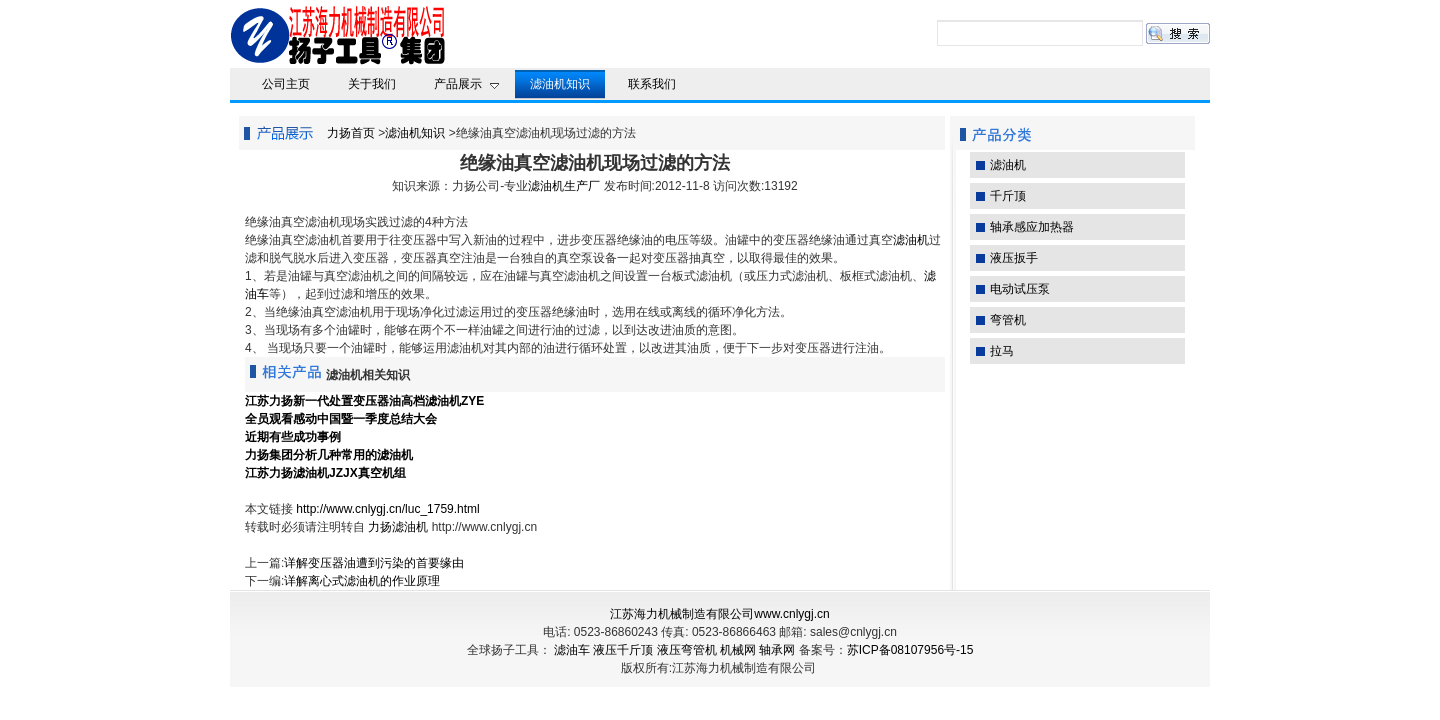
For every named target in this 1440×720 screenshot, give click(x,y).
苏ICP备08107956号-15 (910, 650)
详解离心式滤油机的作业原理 (362, 581)
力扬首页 (351, 133)
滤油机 (911, 240)
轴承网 (777, 650)
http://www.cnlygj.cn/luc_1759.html (387, 509)
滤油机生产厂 (564, 186)
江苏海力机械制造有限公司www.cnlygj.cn (719, 614)
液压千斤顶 (623, 650)
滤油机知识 (415, 133)
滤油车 (572, 650)
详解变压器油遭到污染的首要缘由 (374, 563)
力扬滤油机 (398, 527)
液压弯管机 (687, 650)
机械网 (738, 650)
